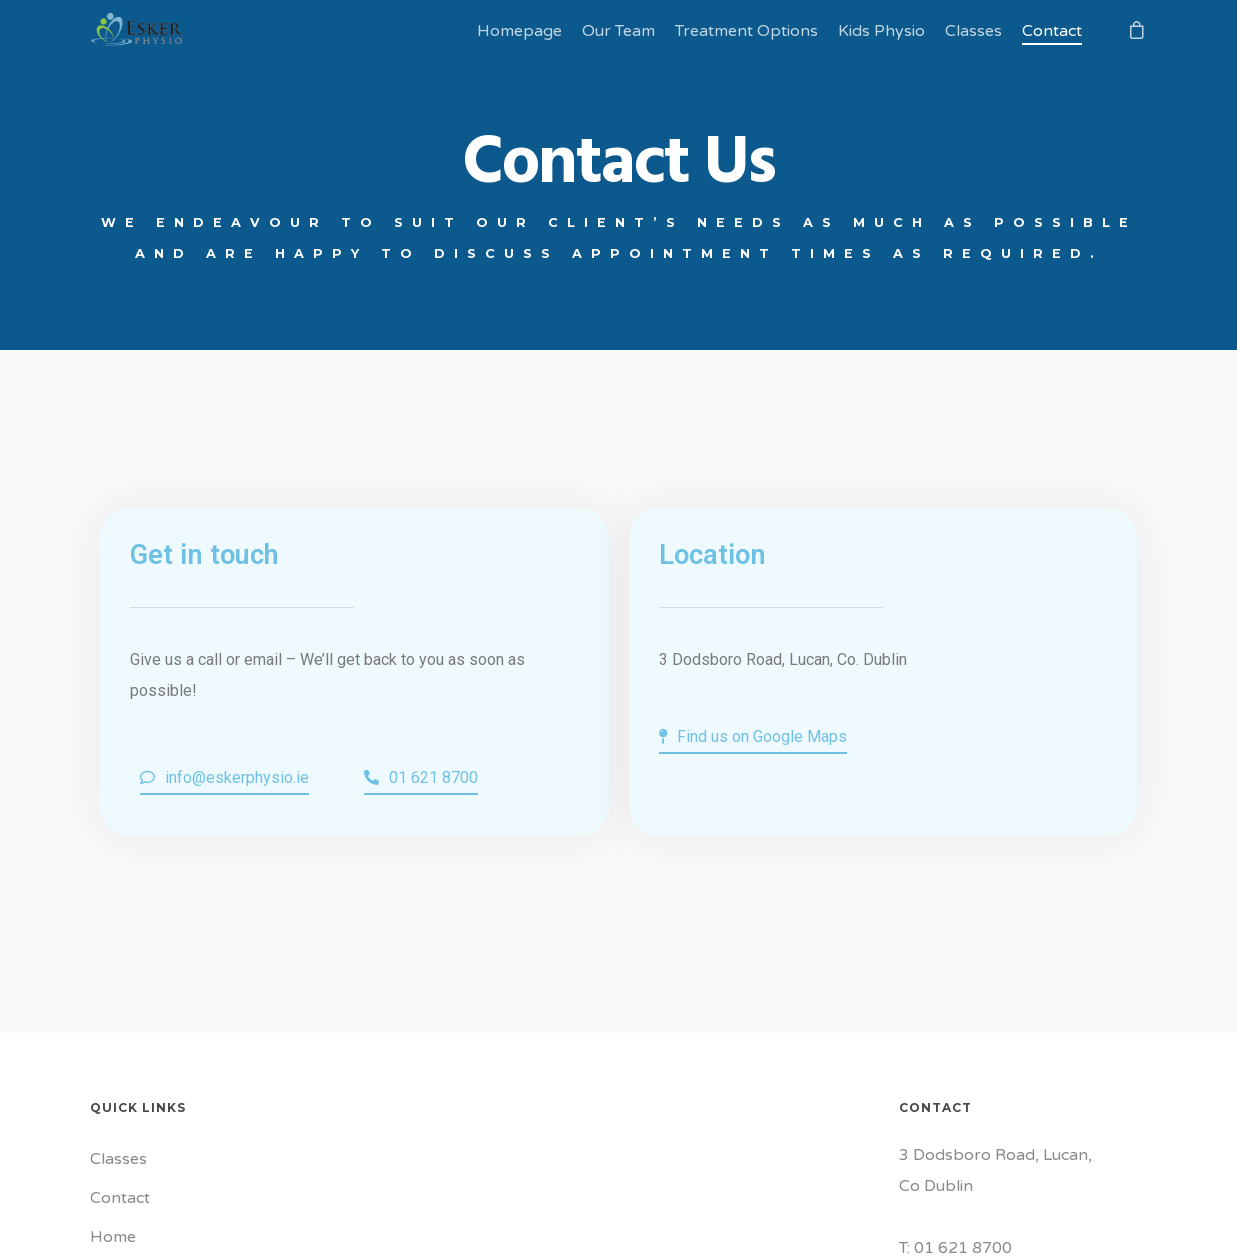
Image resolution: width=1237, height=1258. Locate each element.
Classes (973, 31)
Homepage (519, 31)
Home (113, 1237)
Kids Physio (881, 31)
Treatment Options (746, 31)
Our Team (618, 31)
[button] (224, 779)
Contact (1052, 31)
